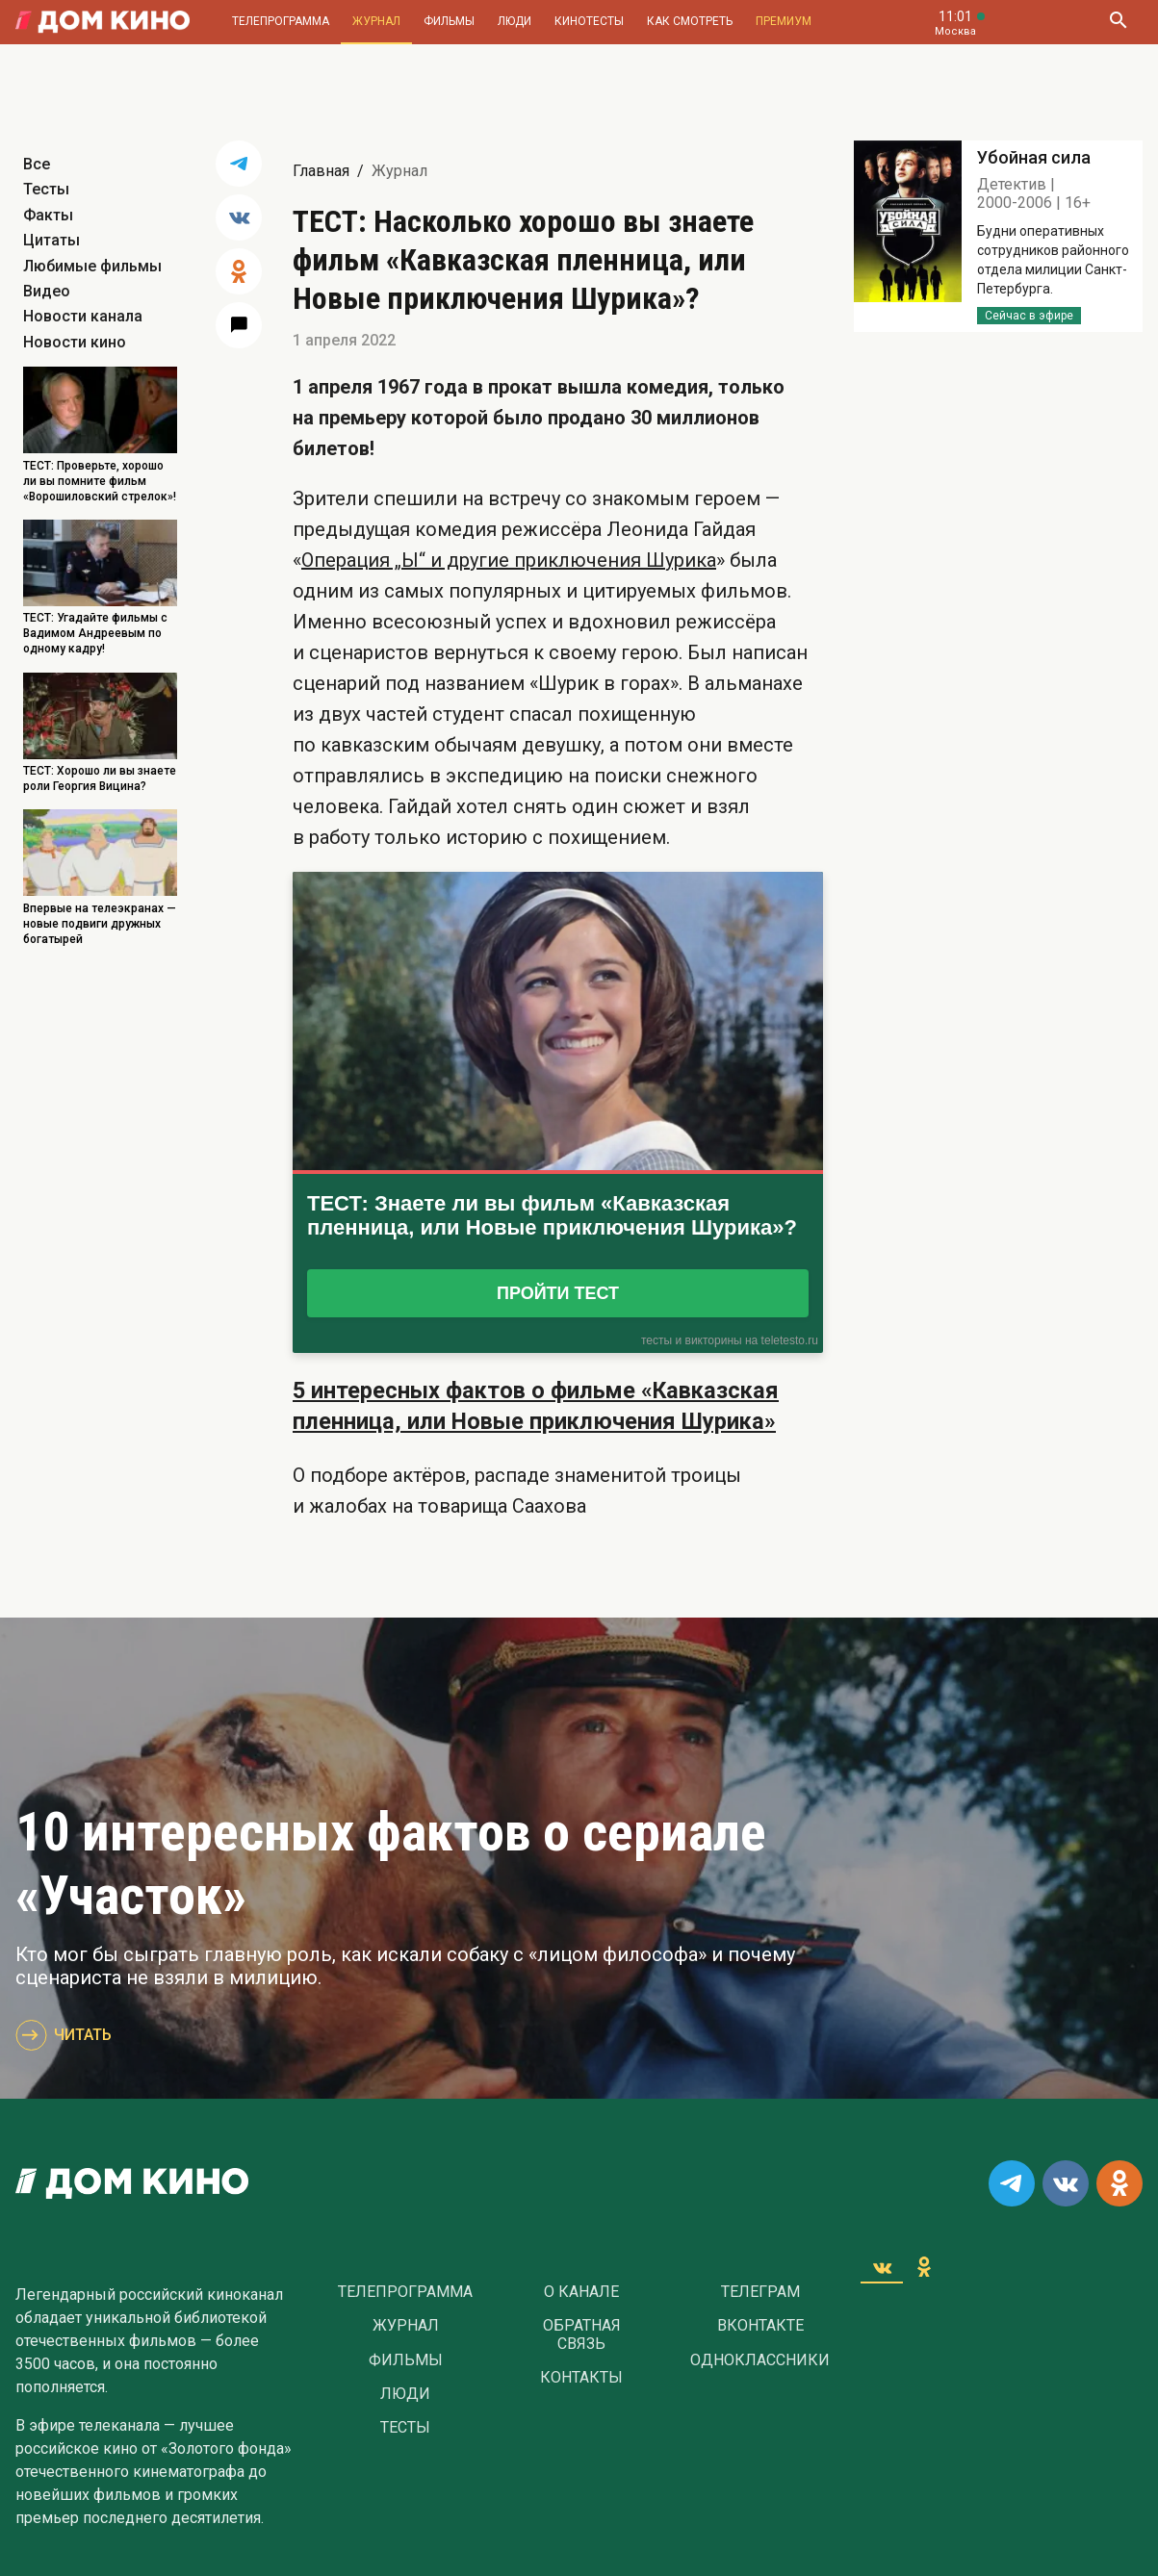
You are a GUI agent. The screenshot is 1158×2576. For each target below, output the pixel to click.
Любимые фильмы (92, 266)
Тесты (46, 189)
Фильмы (449, 21)
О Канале (581, 2292)
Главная (321, 171)
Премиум (783, 21)
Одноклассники (760, 2360)
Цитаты (51, 240)
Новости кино (74, 342)
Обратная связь (582, 2334)
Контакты (581, 2377)
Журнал (376, 21)
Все (36, 164)
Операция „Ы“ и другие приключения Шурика (508, 560)
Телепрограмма (280, 21)
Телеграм (760, 2292)
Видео (46, 291)
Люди (514, 21)
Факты (48, 215)
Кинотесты (589, 21)
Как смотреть (690, 21)
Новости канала (82, 316)
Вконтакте (760, 2325)
